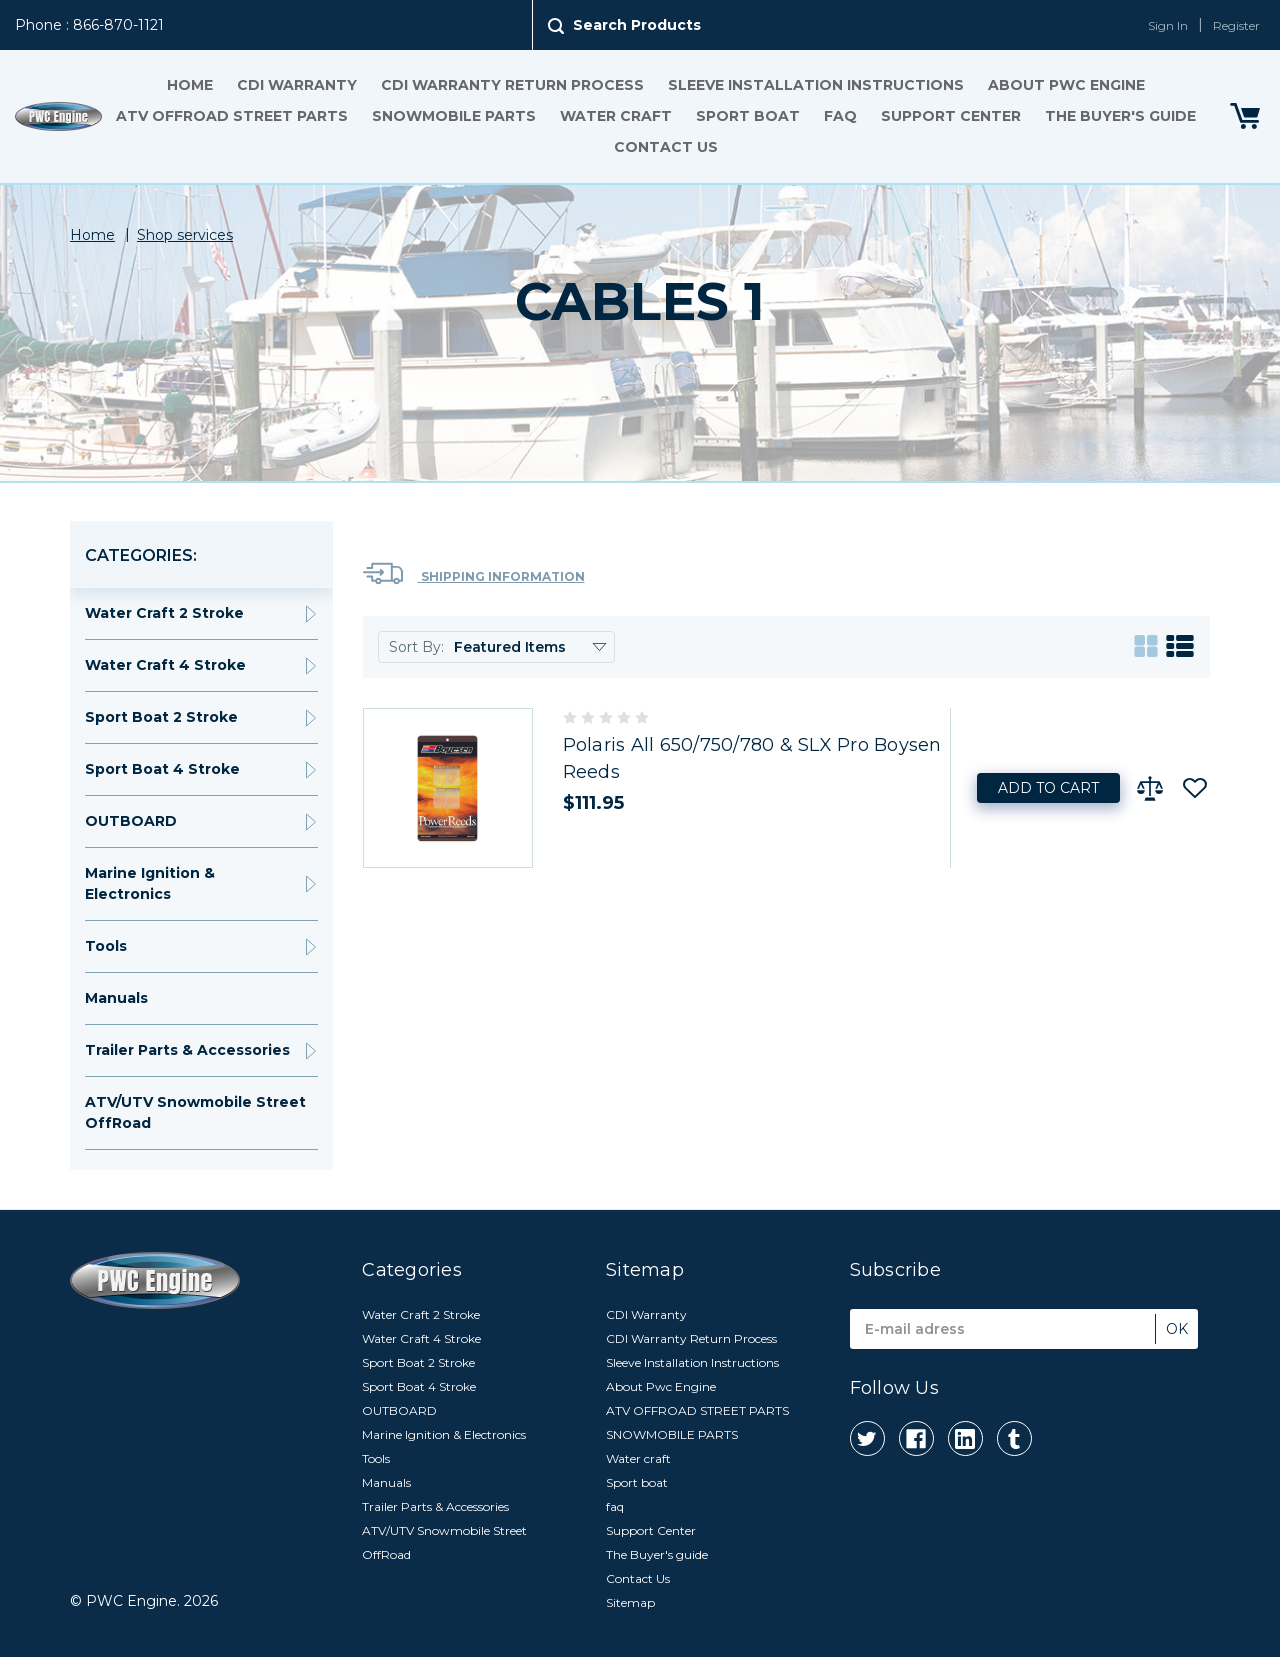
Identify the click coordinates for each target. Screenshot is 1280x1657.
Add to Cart (1048, 788)
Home (190, 85)
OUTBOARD (131, 821)
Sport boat (748, 116)
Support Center (951, 116)
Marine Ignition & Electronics (150, 883)
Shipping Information (474, 573)
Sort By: (416, 647)
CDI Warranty (297, 85)
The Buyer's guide (1120, 116)
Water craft (616, 116)
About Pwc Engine (1066, 85)
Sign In (1168, 25)
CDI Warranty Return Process (512, 85)
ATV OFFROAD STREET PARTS (232, 116)
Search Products (637, 25)
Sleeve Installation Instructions (816, 85)
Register (1236, 25)
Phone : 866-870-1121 (89, 25)
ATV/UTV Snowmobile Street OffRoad (195, 1112)
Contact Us (666, 147)
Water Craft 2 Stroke (164, 613)
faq (840, 116)
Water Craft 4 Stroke (165, 665)
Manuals (116, 998)
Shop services (185, 235)
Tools (106, 946)
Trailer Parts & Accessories (187, 1050)
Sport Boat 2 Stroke (161, 717)
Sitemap (630, 1602)
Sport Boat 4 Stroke (162, 769)
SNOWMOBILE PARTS (454, 116)
